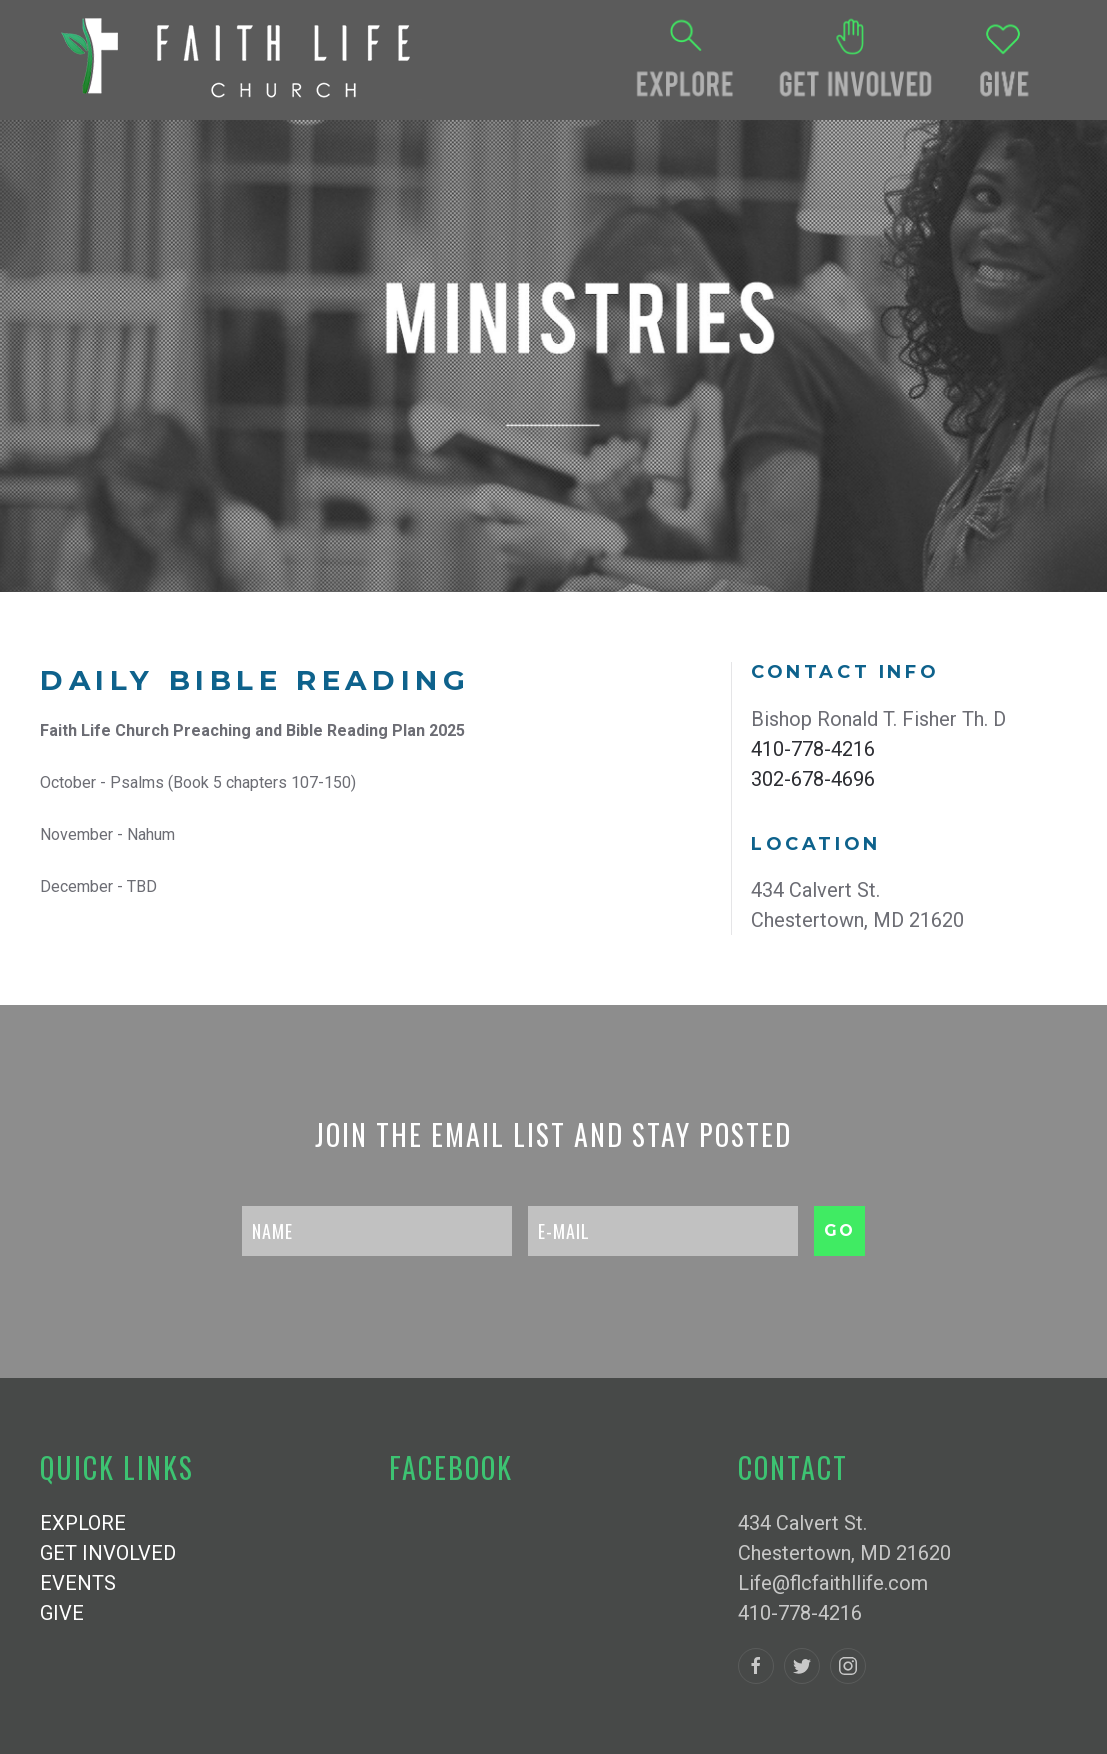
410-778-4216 (813, 749)
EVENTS (78, 1583)
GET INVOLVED (108, 1553)
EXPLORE (83, 1523)
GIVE (62, 1613)
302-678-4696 (813, 779)
